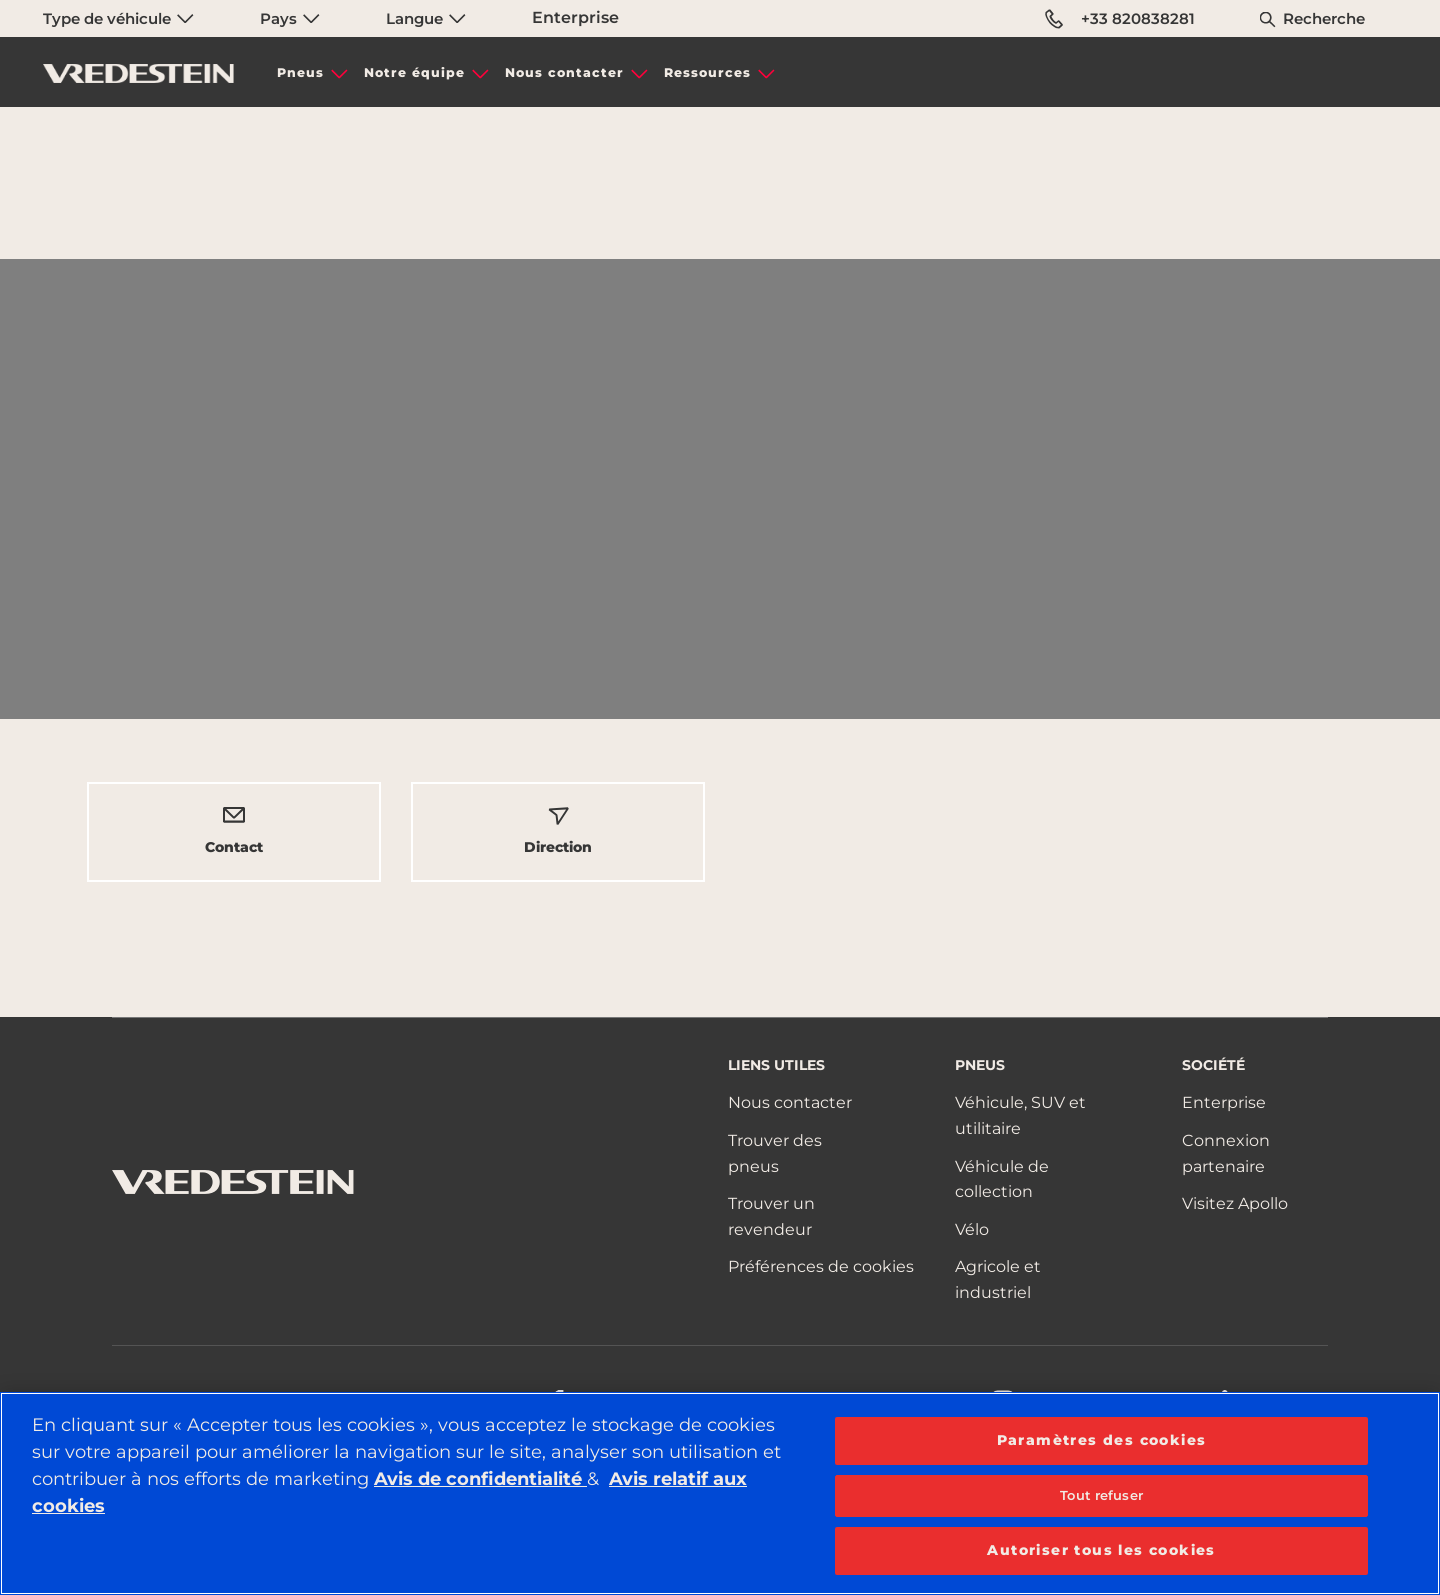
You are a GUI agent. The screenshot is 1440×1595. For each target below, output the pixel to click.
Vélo (972, 1229)
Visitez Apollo (1235, 1203)
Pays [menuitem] (290, 18)
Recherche (1324, 18)
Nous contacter (564, 72)
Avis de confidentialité (480, 1479)
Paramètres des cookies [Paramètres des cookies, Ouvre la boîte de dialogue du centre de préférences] (1102, 1440)
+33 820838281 (1120, 19)
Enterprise (575, 17)
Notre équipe (414, 72)
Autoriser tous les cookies (1101, 1550)
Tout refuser (1101, 1495)
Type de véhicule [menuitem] (118, 18)
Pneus (300, 72)
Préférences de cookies (821, 1266)
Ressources (707, 72)
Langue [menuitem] (426, 18)
